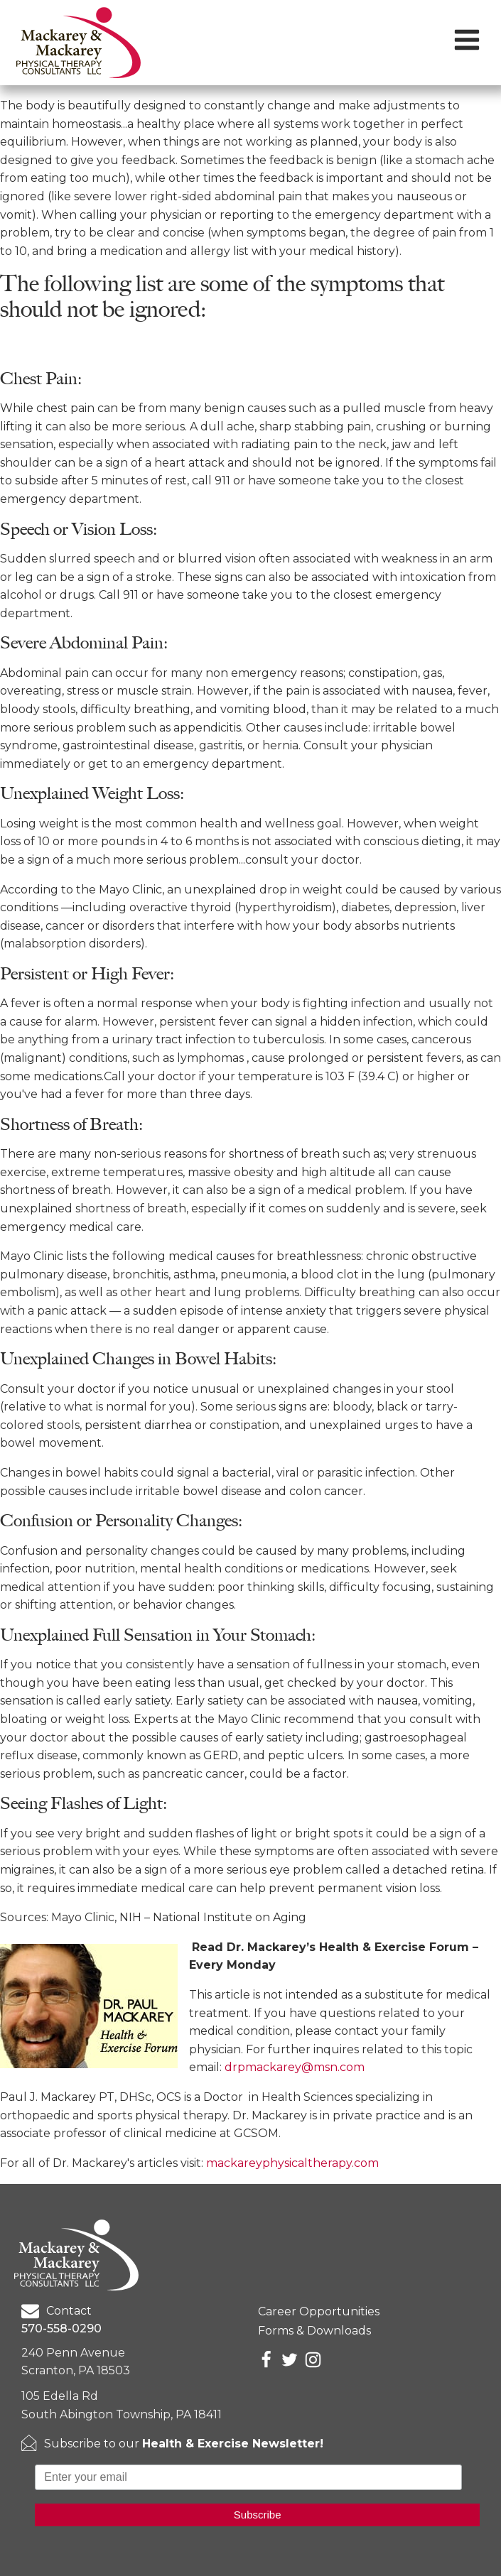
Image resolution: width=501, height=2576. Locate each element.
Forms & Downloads (314, 2330)
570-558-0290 (61, 2328)
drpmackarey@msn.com (295, 2067)
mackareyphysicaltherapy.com (292, 2163)
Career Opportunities (318, 2311)
